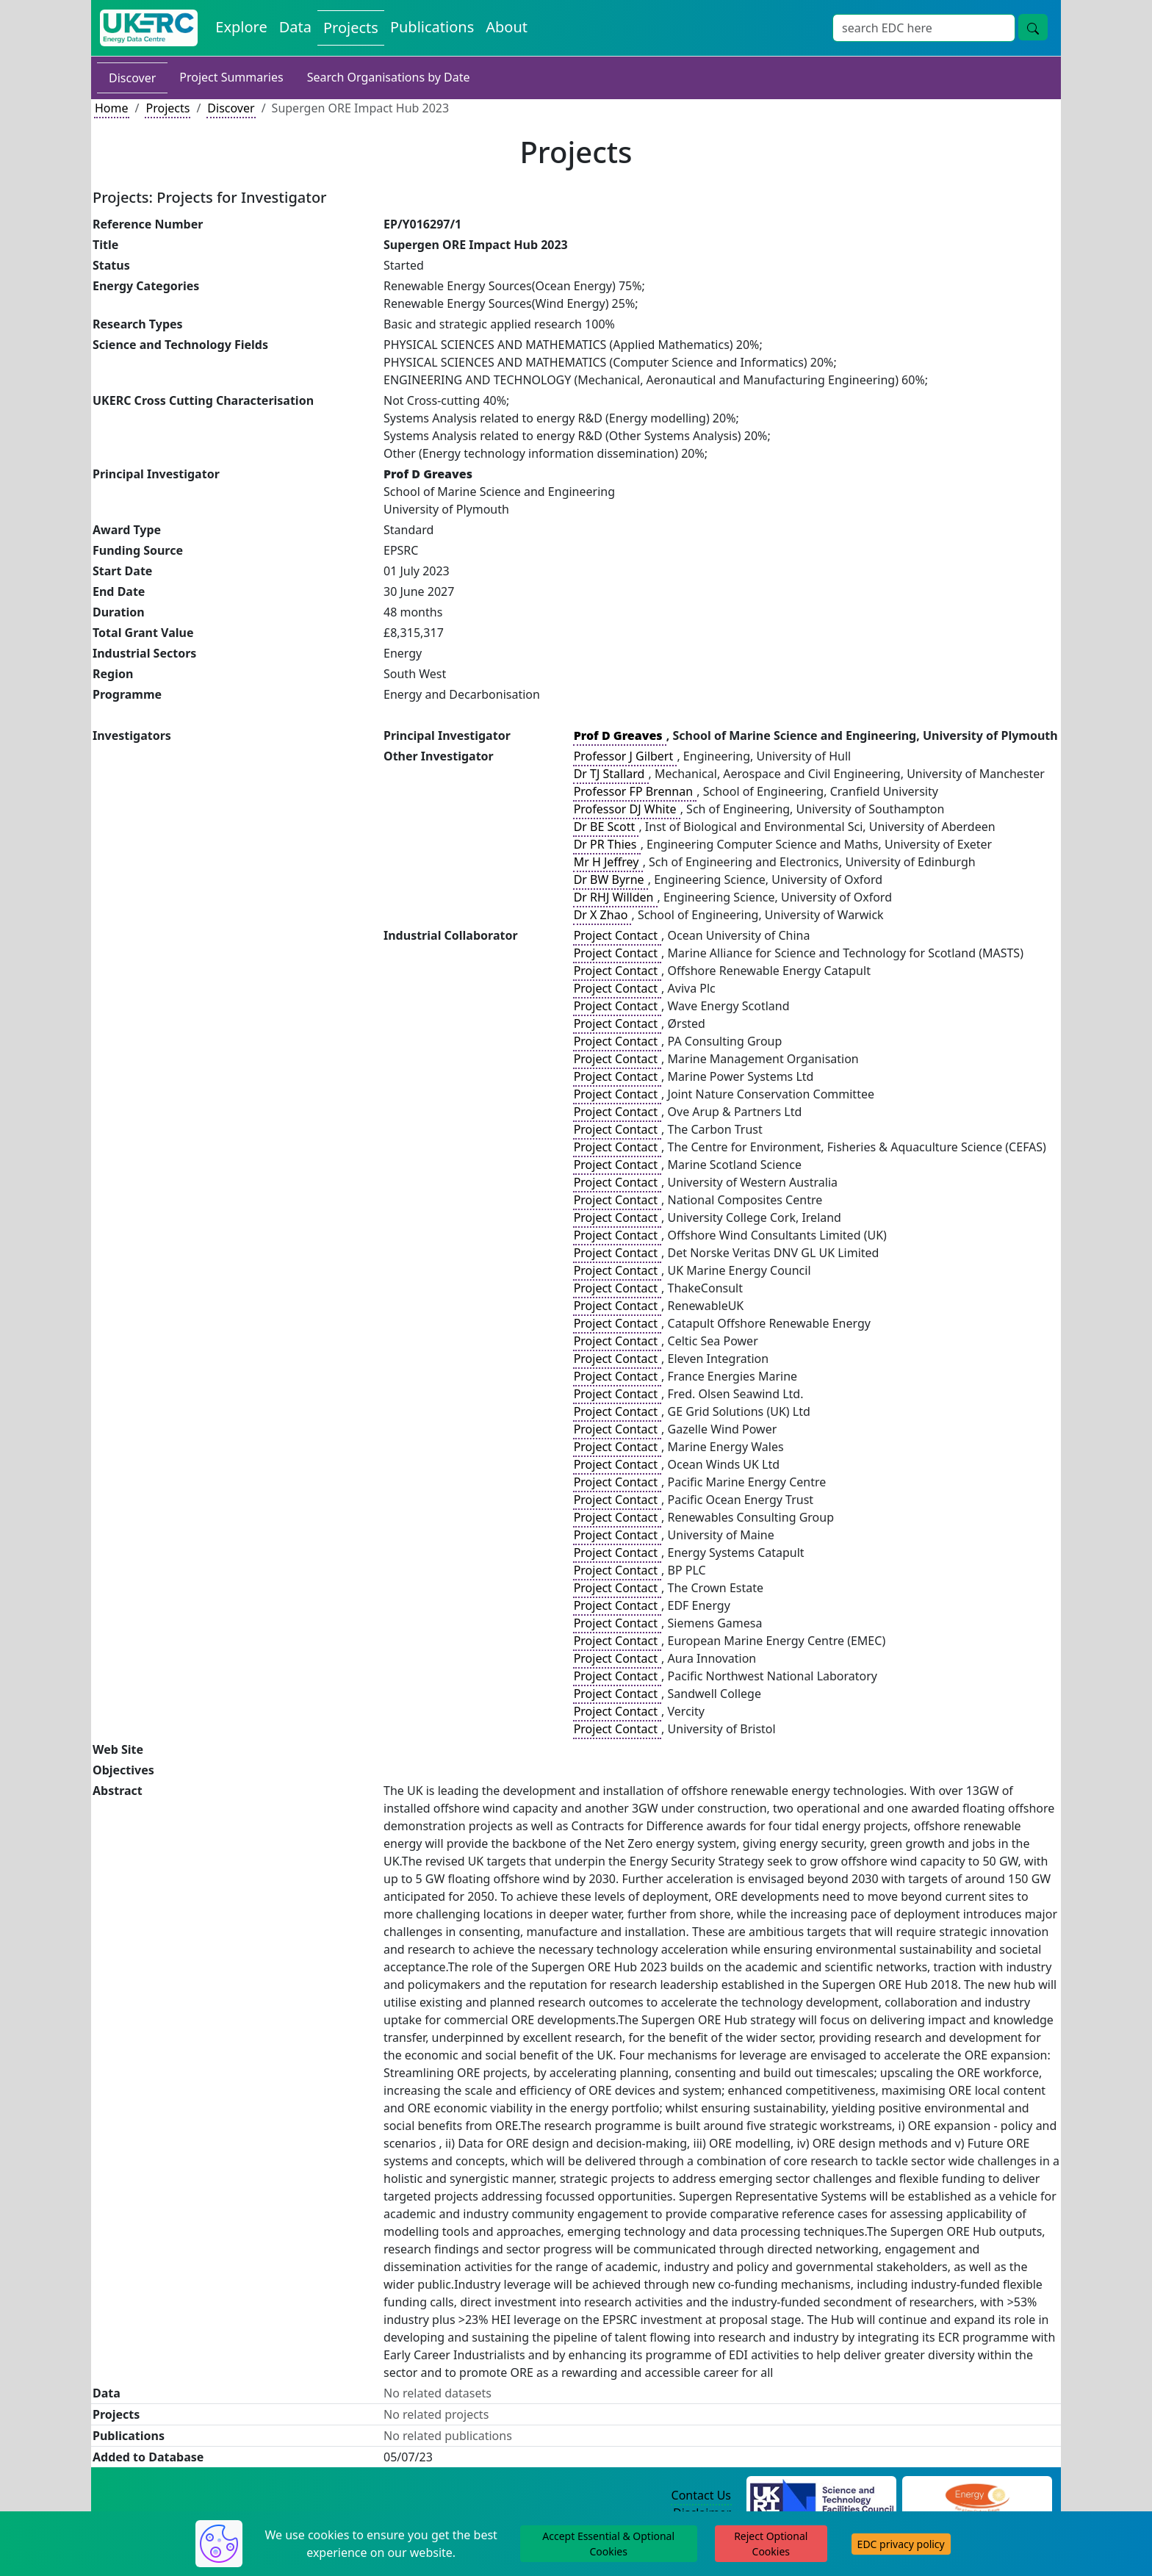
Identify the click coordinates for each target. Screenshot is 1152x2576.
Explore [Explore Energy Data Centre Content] (241, 27)
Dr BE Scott (606, 827)
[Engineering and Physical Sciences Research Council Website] (976, 2496)
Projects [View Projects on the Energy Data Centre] (350, 27)
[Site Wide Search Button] (1033, 27)
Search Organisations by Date (388, 77)
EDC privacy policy (901, 2544)
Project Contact (617, 935)
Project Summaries (231, 77)
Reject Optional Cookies (770, 2543)
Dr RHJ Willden (615, 897)
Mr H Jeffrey (608, 862)
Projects (167, 108)
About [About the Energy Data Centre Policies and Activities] (507, 27)
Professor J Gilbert (625, 756)
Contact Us (701, 2495)
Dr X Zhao (602, 915)
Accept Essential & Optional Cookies (608, 2543)
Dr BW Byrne (610, 879)
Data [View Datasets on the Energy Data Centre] (295, 27)
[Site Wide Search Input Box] (923, 28)
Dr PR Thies (607, 844)
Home (112, 108)
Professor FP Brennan (635, 791)
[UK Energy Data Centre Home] (149, 28)
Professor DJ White (627, 809)
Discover (132, 78)
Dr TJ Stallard (611, 774)
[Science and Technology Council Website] (821, 2496)
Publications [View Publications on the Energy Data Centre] (432, 27)
